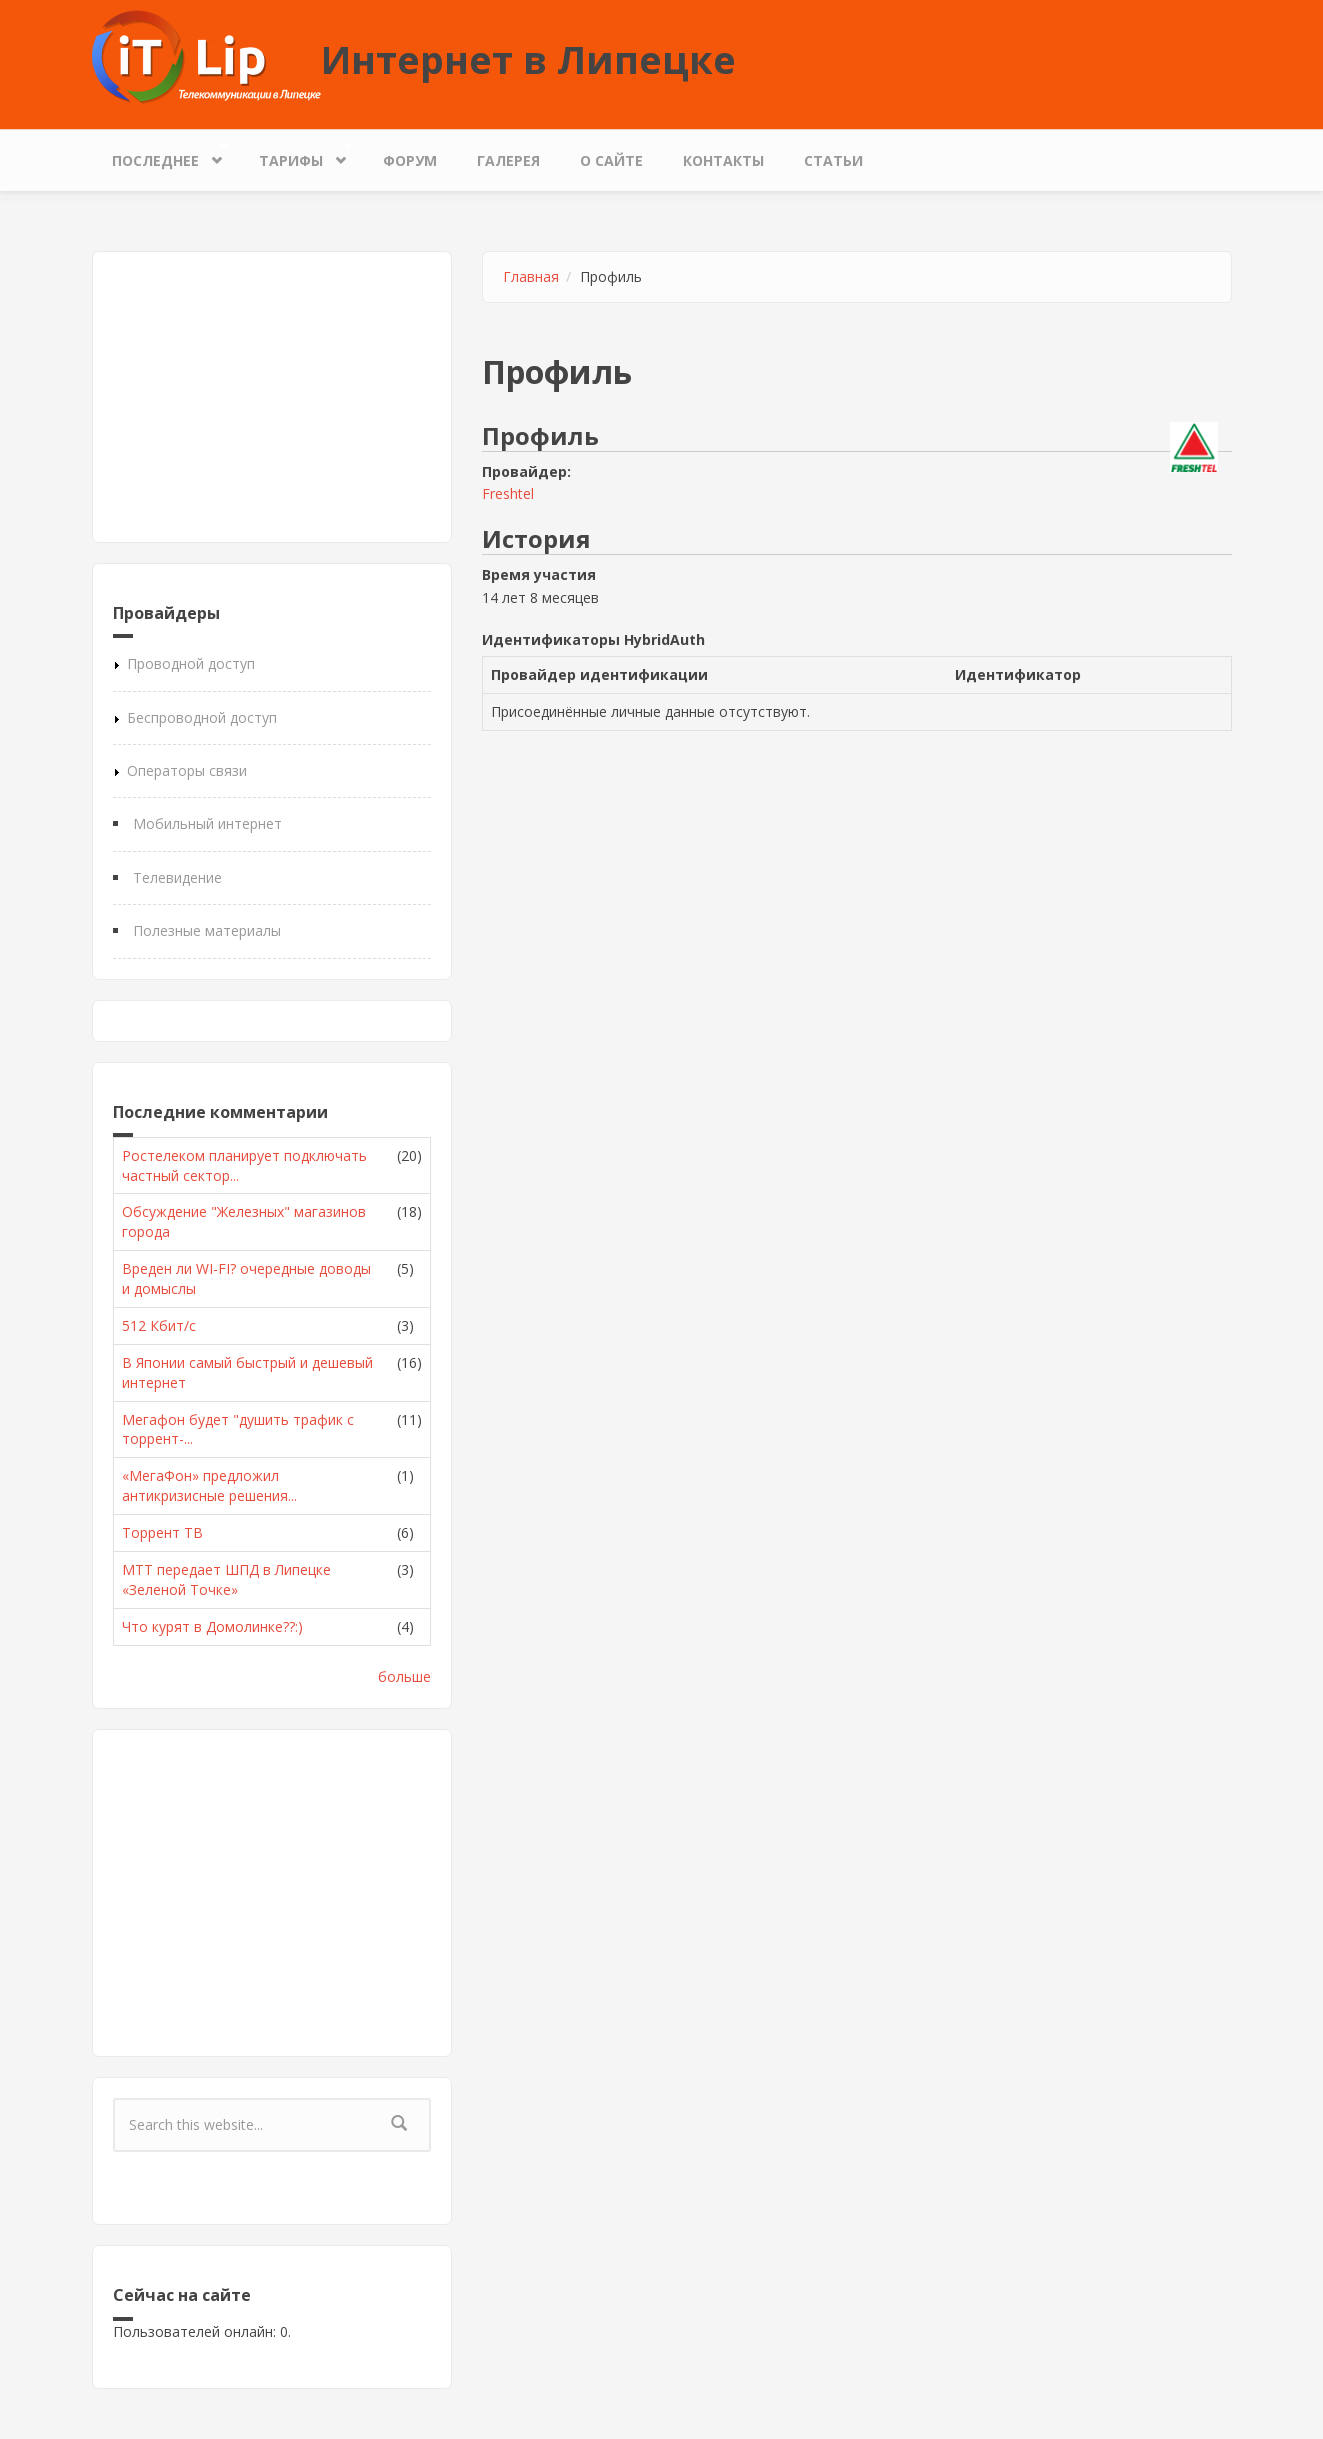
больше (404, 1676)
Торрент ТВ (162, 1532)
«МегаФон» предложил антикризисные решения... (209, 1485)
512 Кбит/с (159, 1325)
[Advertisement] (272, 397)
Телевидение (177, 877)
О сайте (611, 160)
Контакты (723, 160)
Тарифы (296, 155)
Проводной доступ (191, 663)
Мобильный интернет (207, 823)
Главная (531, 276)
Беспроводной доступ (202, 717)
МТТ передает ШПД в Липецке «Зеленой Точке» (226, 1579)
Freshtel (508, 493)
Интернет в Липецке (528, 59)
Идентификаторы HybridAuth (593, 639)
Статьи (833, 160)
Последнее (160, 155)
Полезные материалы (207, 930)
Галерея (508, 160)
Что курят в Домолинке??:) (212, 1626)
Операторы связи (187, 770)
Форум (410, 160)
